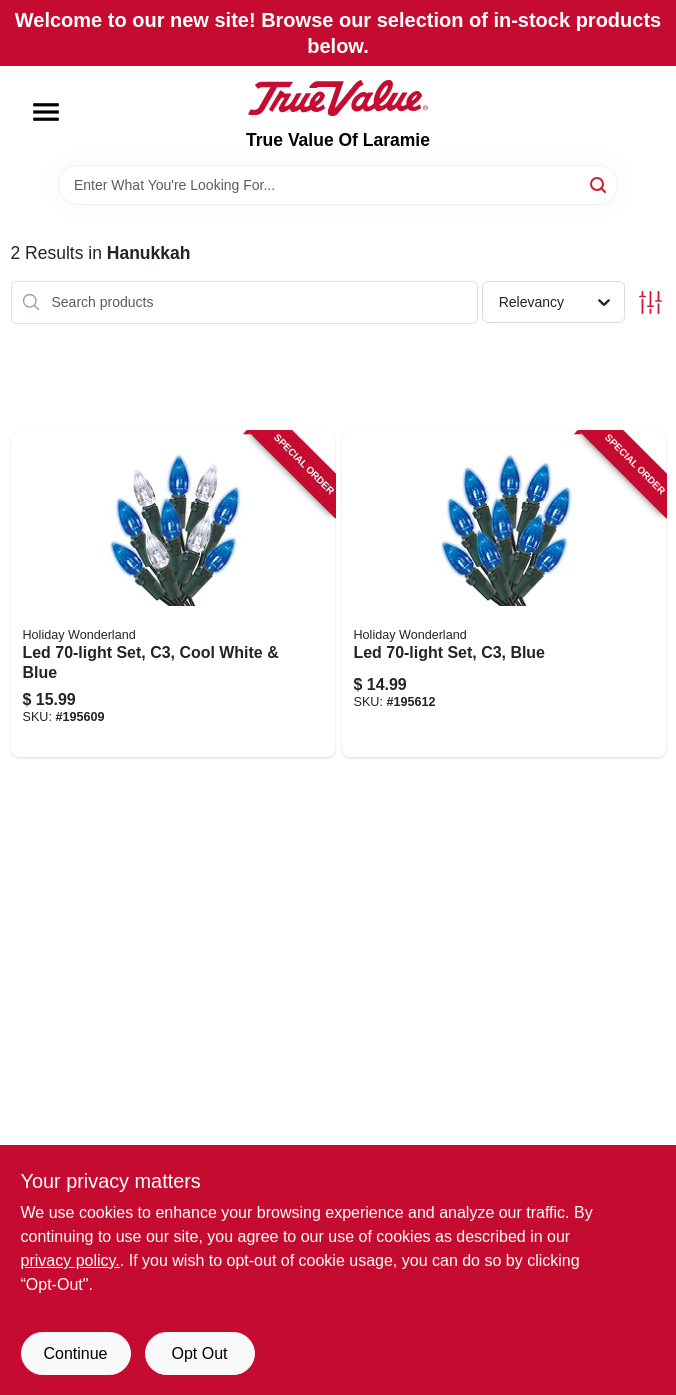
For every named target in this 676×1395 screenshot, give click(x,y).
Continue (75, 1353)
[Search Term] (338, 185)
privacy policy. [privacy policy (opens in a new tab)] (70, 1260)
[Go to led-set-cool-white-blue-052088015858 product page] (173, 595)
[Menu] (46, 112)
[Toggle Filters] (650, 302)
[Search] (599, 183)
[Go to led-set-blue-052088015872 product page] (504, 595)
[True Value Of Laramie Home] (338, 98)
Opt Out (199, 1353)
